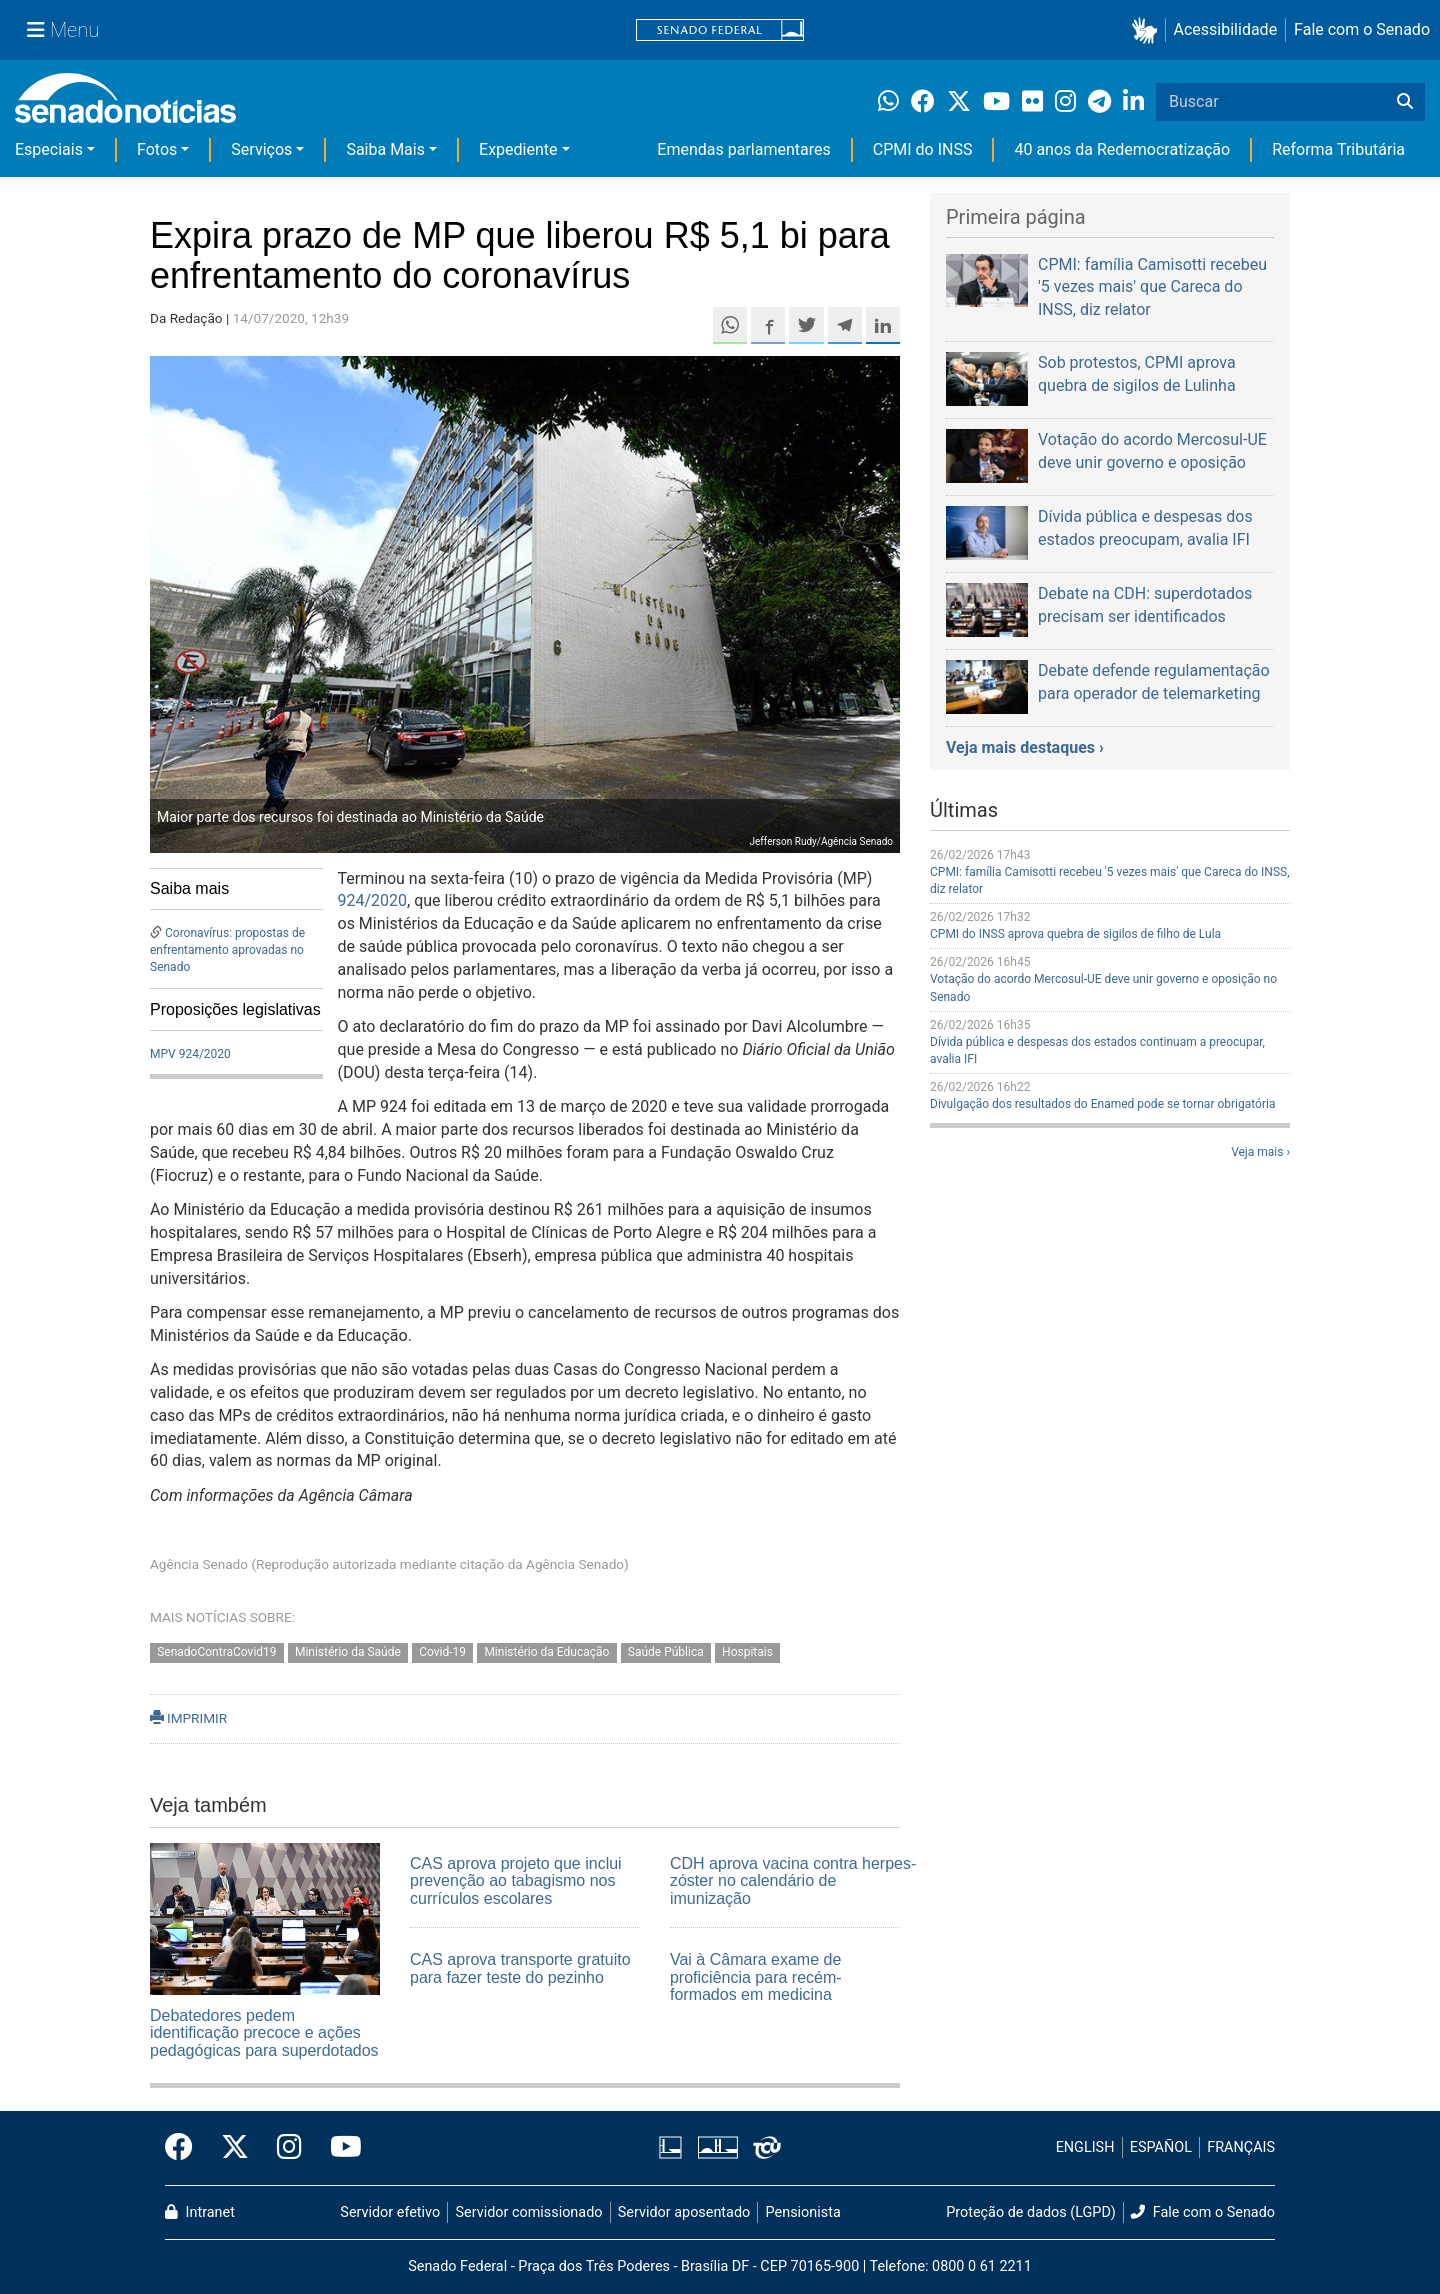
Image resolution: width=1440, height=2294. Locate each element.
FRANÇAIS (1241, 2147)
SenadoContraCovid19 (216, 1653)
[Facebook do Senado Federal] (186, 2148)
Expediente (518, 149)
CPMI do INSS (923, 149)
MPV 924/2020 (190, 1054)
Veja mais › (1260, 1152)
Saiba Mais (385, 149)
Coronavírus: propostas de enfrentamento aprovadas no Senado (227, 950)
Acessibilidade (1226, 29)
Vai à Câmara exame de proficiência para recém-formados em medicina (756, 1977)
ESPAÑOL (1161, 2147)
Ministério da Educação (546, 1653)
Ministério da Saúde (348, 1653)
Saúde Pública (666, 1653)
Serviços (261, 149)
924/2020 (373, 900)
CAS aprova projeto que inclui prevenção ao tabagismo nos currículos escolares (516, 1881)
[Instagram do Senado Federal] (289, 2148)
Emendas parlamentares (743, 149)
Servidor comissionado (529, 2212)
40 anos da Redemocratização (1122, 149)
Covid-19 (442, 1653)
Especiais (49, 149)
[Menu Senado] (63, 30)
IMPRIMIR (188, 1718)
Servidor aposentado (684, 2212)
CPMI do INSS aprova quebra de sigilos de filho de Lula (1075, 934)
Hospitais (747, 1653)
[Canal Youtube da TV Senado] (339, 2148)
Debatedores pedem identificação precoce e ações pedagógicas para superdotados (264, 2033)
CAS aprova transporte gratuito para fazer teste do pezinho (520, 1968)
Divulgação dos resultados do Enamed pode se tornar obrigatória (1102, 1104)
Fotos (157, 149)
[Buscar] (1405, 102)
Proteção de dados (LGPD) (1031, 2212)
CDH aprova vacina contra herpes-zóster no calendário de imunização (793, 1881)
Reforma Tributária (1338, 149)
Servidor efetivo (390, 2212)
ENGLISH (1085, 2147)
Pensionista (803, 2212)
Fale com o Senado (1362, 29)
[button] (1148, 30)
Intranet (200, 2212)
